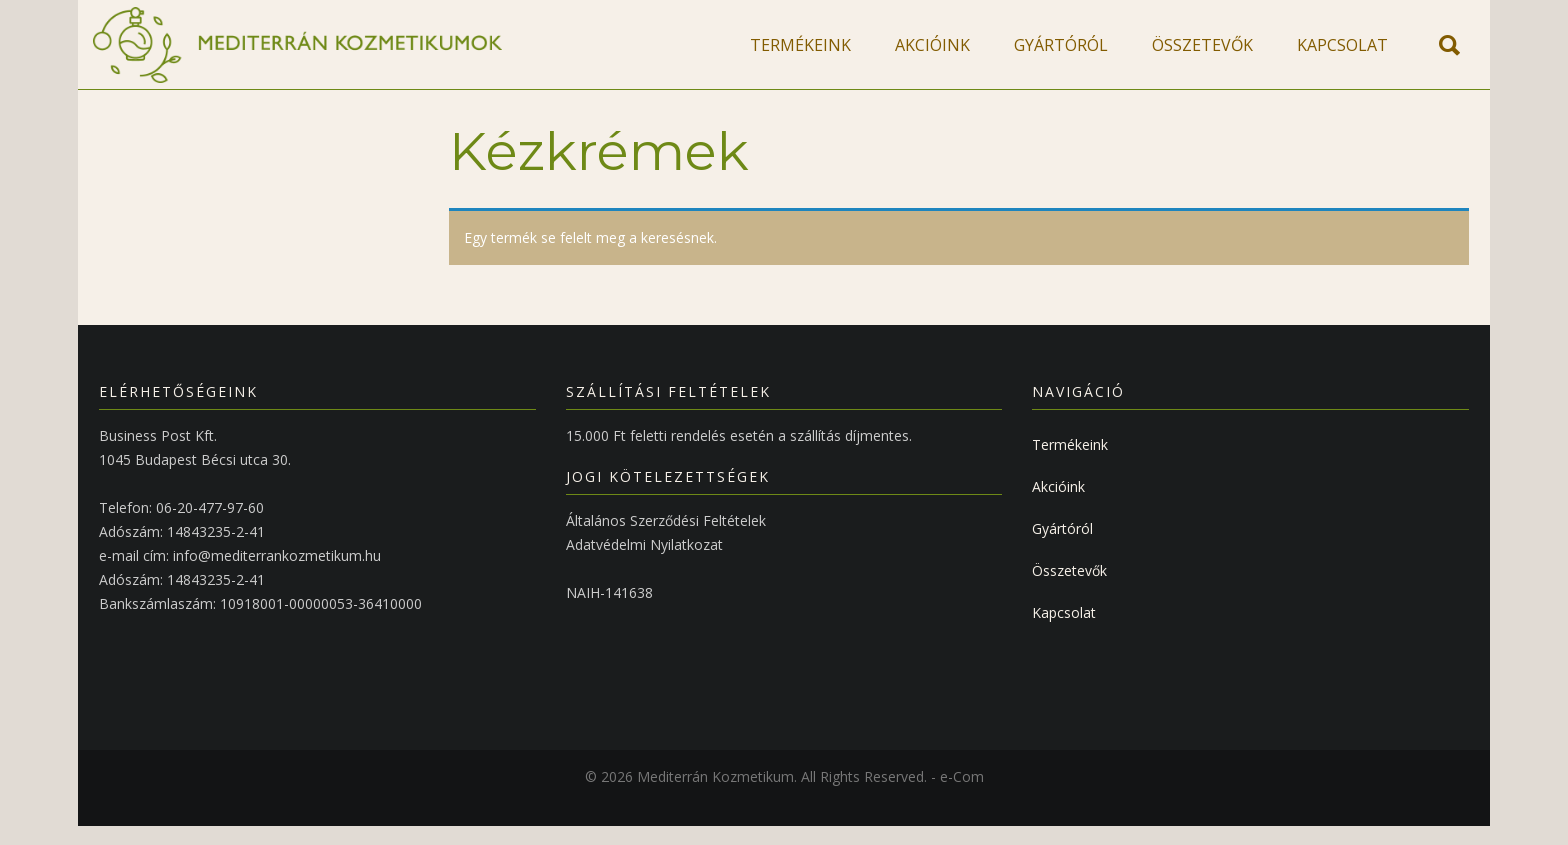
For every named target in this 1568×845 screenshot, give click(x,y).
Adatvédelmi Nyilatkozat (644, 563)
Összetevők (1069, 589)
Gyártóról (1062, 547)
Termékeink (1070, 463)
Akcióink (1058, 505)
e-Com (962, 795)
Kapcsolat (1064, 631)
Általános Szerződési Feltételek (666, 539)
